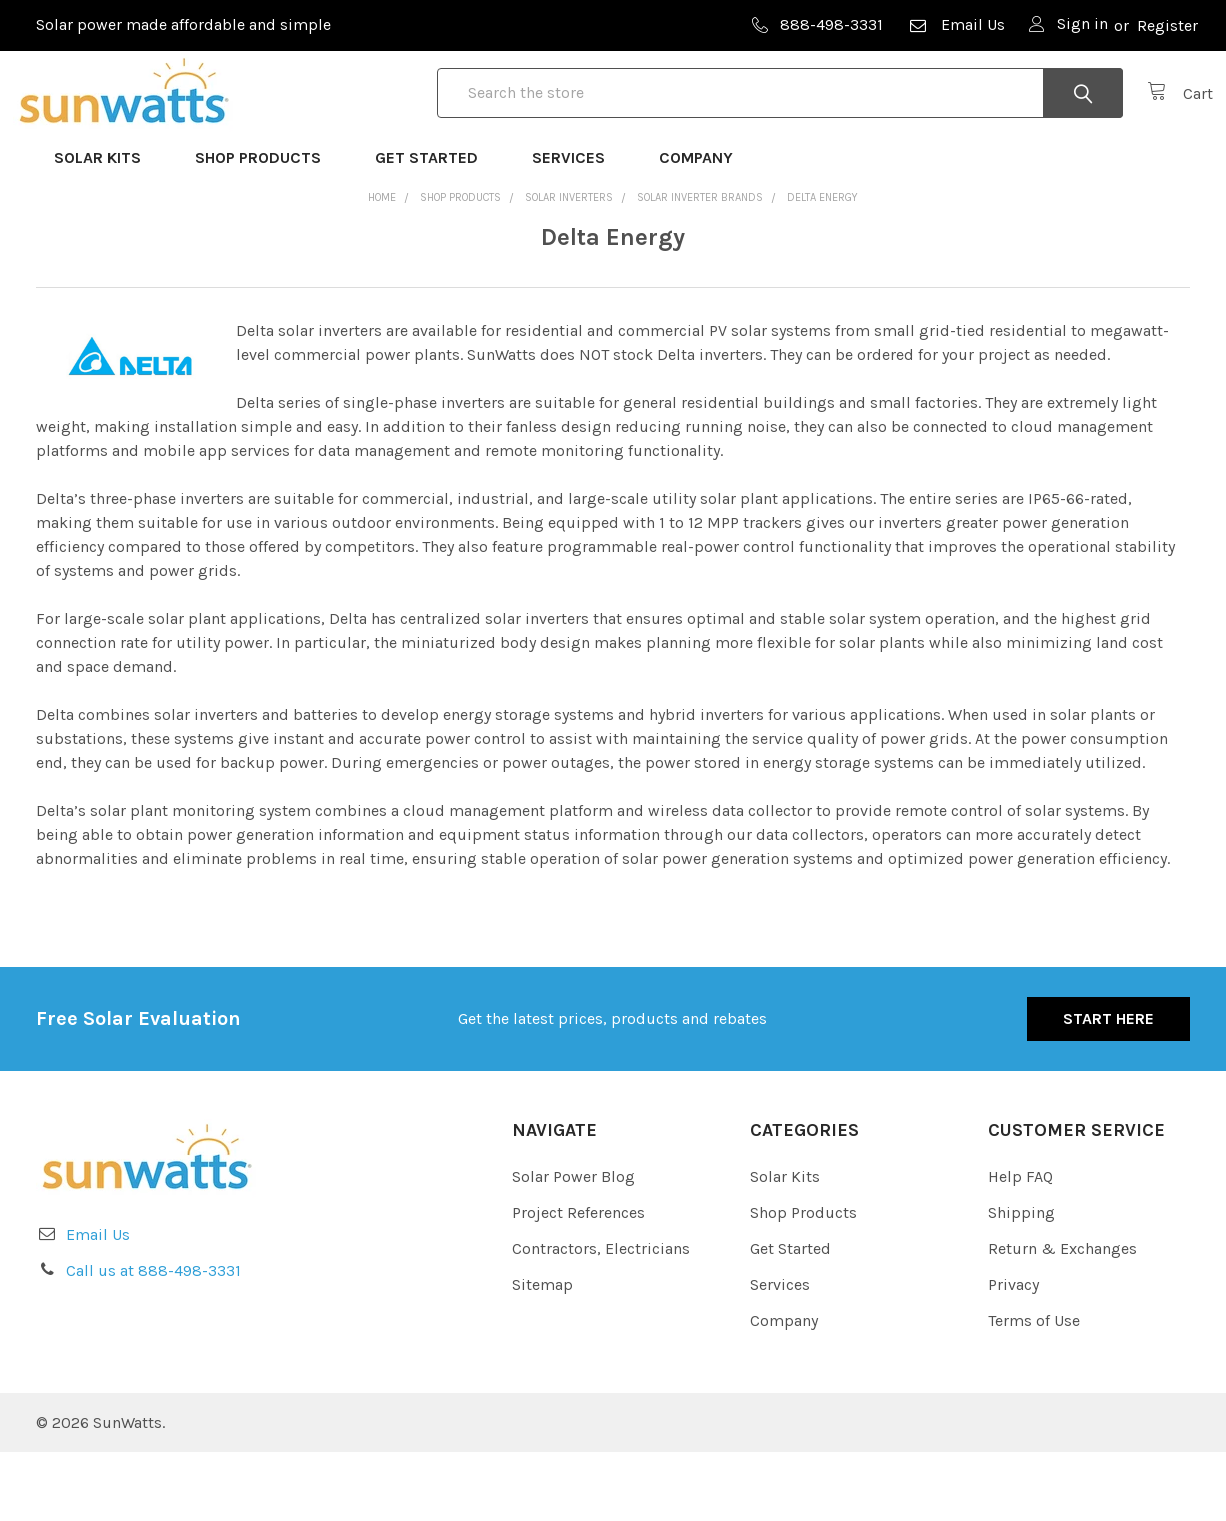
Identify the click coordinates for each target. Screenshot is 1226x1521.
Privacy (1013, 1353)
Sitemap (542, 1353)
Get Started (435, 226)
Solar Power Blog (573, 1245)
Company (705, 226)
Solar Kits (106, 226)
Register (1167, 25)
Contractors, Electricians (601, 1317)
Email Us (956, 24)
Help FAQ (1020, 1245)
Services (577, 226)
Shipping (1021, 1281)
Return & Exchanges (1062, 1317)
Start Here (1108, 1087)
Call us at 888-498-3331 (153, 1339)
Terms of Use (1034, 1389)
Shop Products (267, 226)
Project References (578, 1281)
